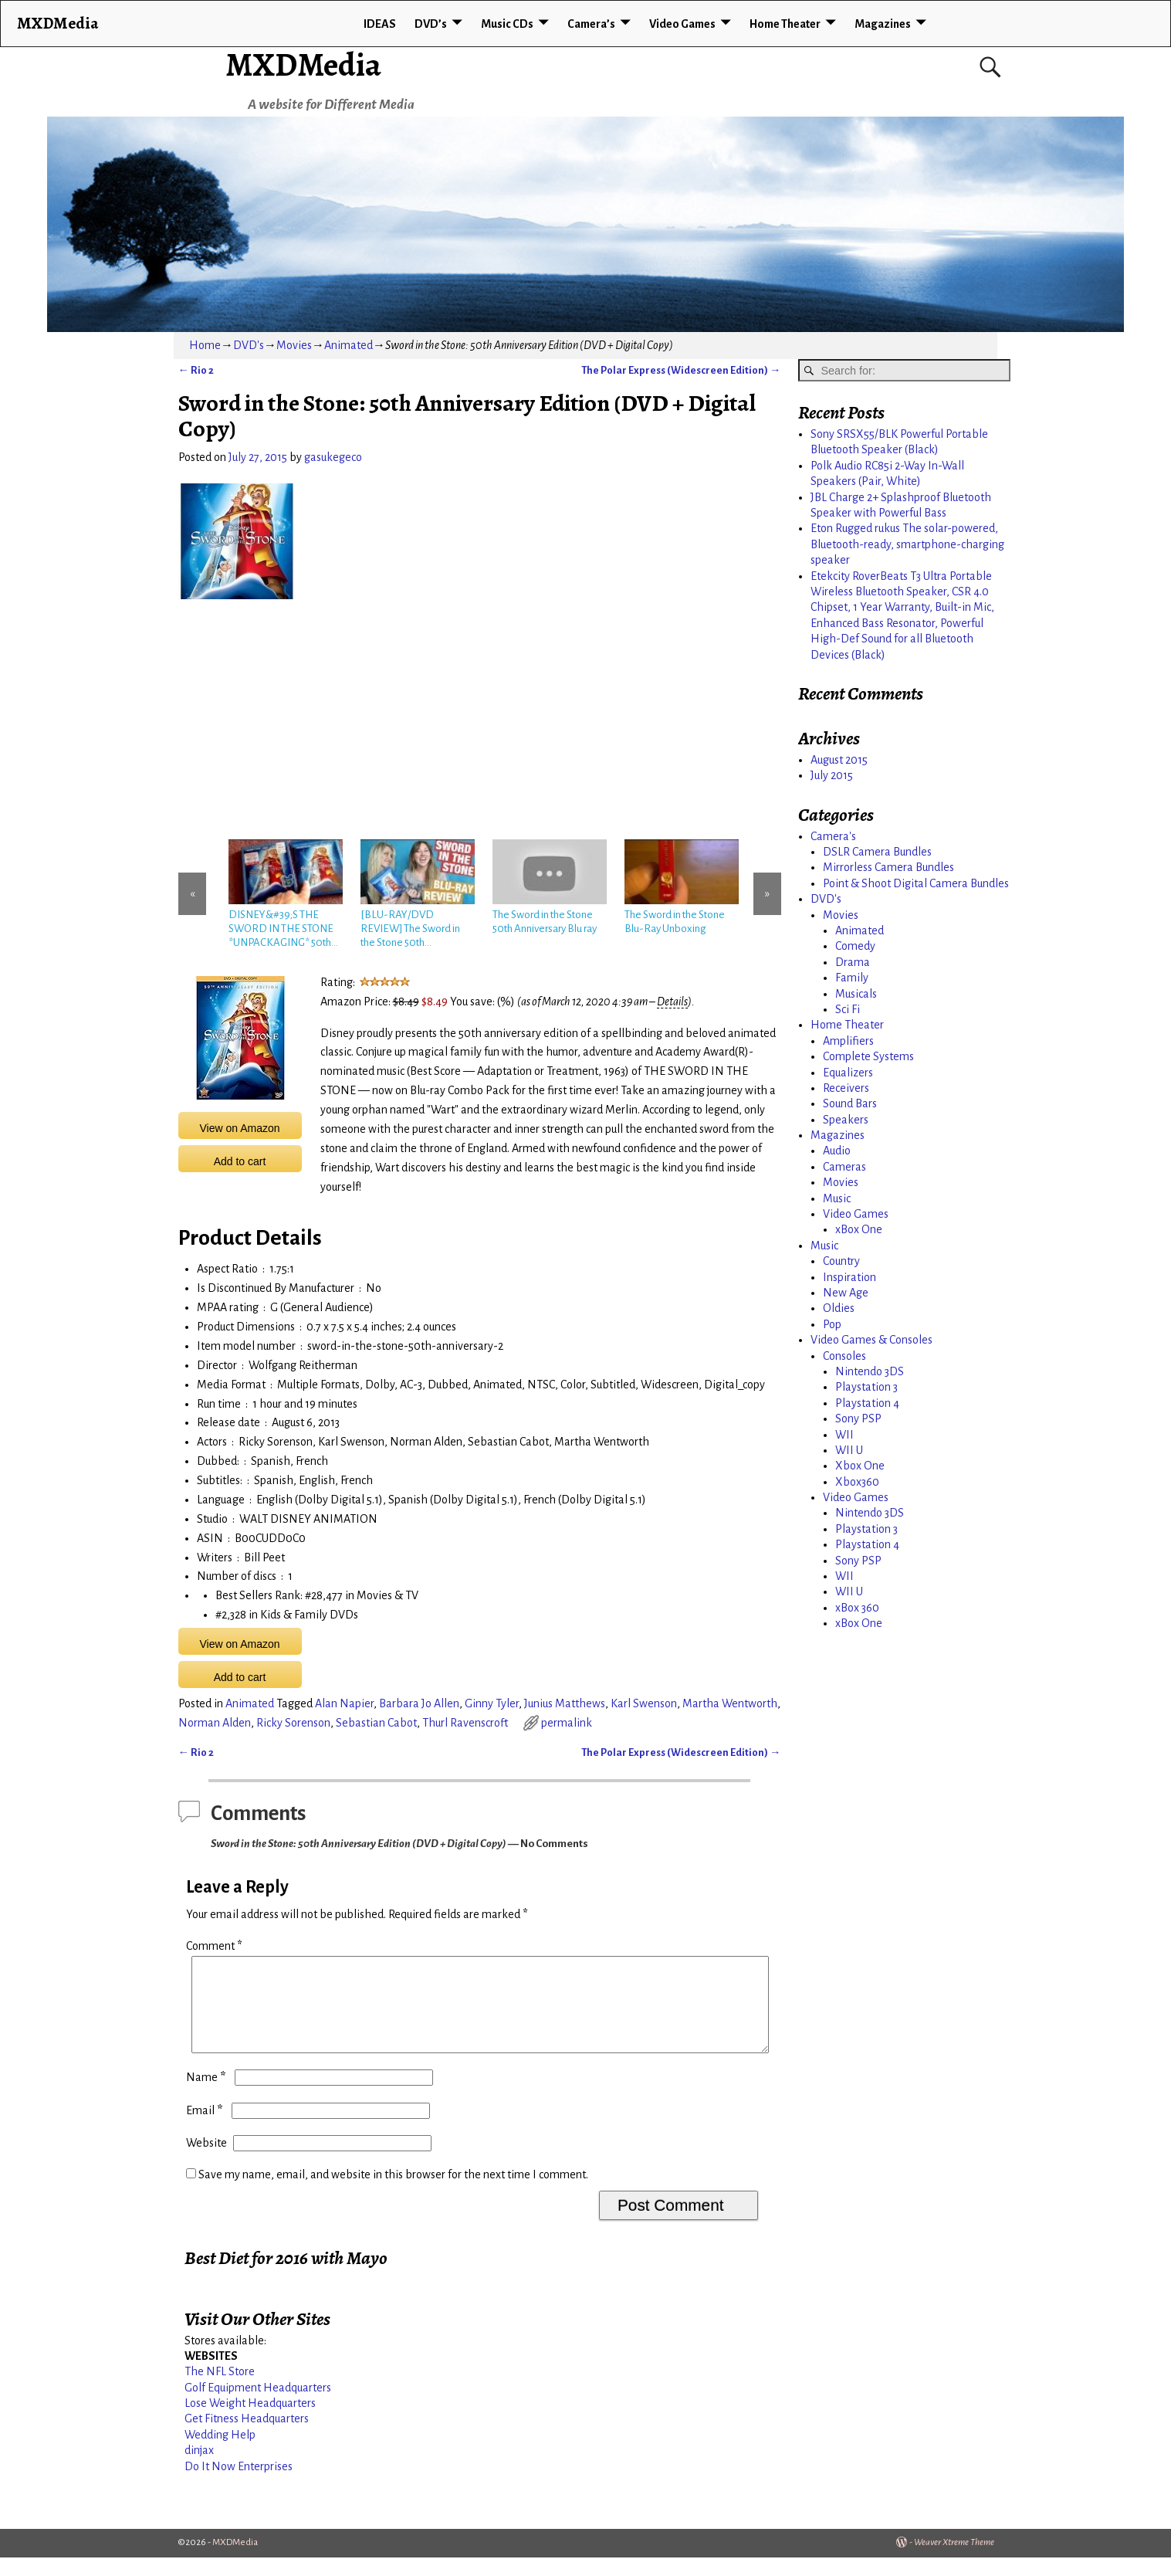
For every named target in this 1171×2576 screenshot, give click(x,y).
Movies (294, 345)
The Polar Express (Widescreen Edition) (680, 370)
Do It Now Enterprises (238, 2485)
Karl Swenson (644, 1703)
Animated (348, 345)
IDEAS (380, 24)
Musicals (856, 994)
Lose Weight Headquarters (250, 2421)
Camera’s (591, 24)
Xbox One (860, 1465)
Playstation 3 (866, 1387)
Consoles (844, 1356)
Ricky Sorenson (293, 1723)
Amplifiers (848, 1041)
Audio (837, 1150)
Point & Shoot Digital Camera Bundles (916, 883)
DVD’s (431, 24)
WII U (849, 1450)
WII (844, 1435)
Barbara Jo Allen (419, 1703)
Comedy (855, 946)
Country (841, 1261)
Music (837, 1198)
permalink (566, 1723)
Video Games (682, 24)
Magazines (883, 24)
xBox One (858, 1229)
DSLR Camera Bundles (877, 852)
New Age (845, 1292)
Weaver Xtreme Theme (954, 2561)
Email (205, 2129)
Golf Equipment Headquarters (257, 2406)
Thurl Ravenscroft (465, 1723)
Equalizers (848, 1072)
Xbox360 (857, 1482)
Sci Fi (847, 1009)
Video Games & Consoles (871, 1340)
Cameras (844, 1167)
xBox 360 (857, 1608)
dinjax (199, 2468)
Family (851, 977)
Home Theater (785, 24)
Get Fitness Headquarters (246, 2437)
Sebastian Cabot (376, 1723)
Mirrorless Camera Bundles (888, 867)
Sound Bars (850, 1103)
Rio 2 (196, 370)
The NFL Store (219, 2390)
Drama (852, 962)
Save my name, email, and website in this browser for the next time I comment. (393, 2193)
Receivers (846, 1088)
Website (206, 2161)
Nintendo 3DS (869, 1371)
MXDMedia (303, 64)
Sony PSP (858, 1418)
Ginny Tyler (492, 1703)
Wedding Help (220, 2453)
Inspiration (849, 1277)
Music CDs (507, 24)
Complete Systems (868, 1056)
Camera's (833, 836)
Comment (215, 1946)
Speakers (845, 1119)
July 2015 (832, 775)
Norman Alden (214, 1723)
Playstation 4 (867, 1403)
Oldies (839, 1308)
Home (205, 345)
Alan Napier (344, 1703)
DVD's (248, 345)
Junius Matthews (564, 1703)
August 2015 (839, 760)
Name (207, 2096)
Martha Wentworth (729, 1703)
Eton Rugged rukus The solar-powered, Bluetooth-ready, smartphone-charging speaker (907, 544)
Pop (832, 1324)
